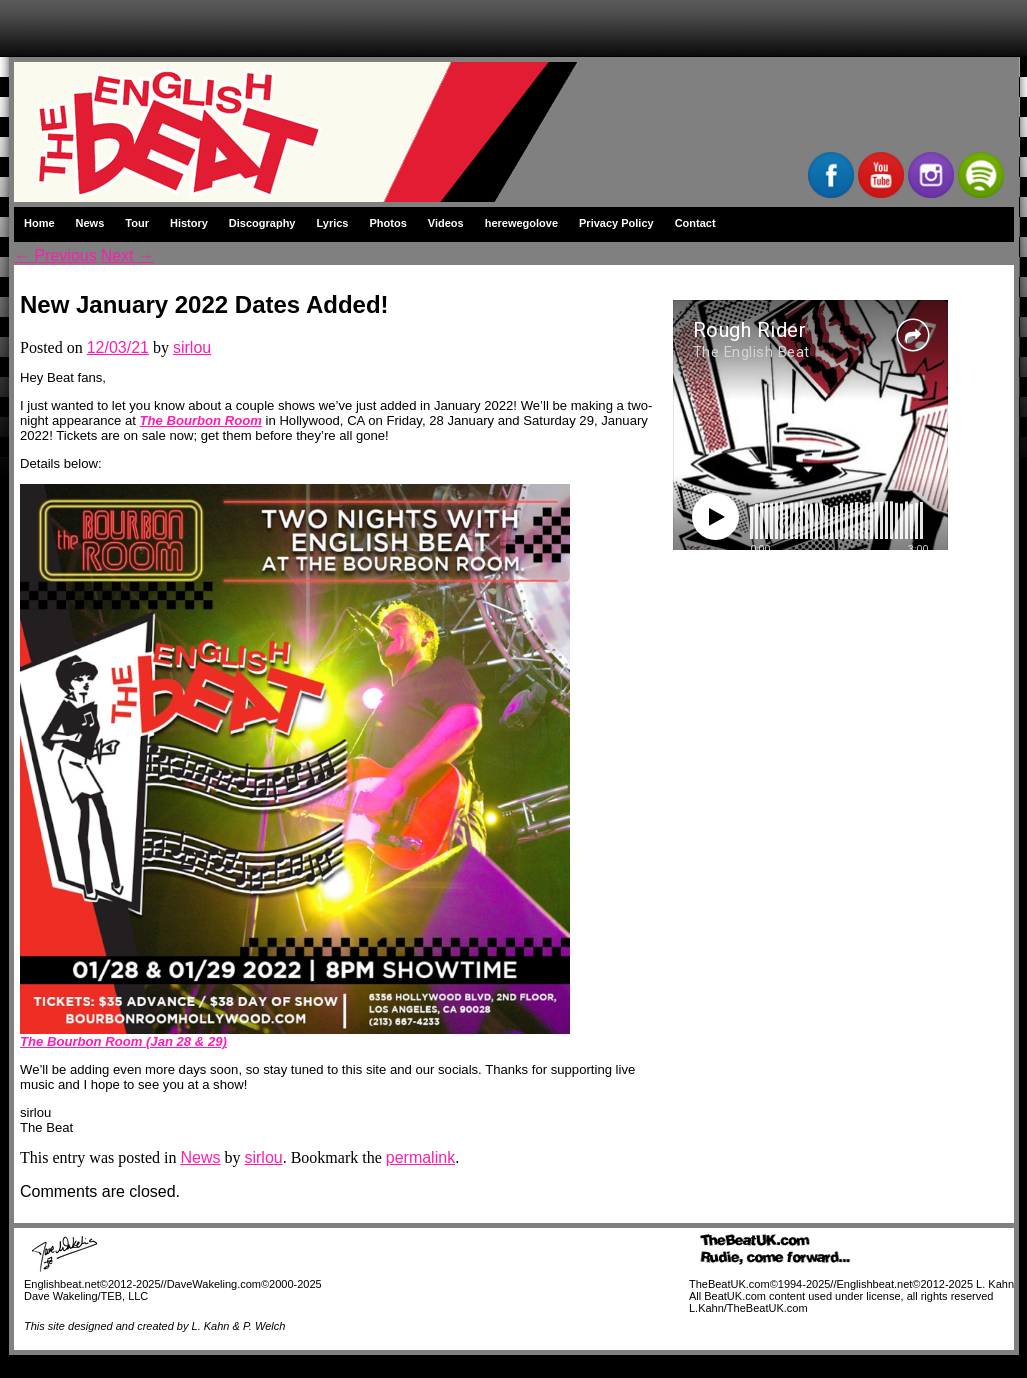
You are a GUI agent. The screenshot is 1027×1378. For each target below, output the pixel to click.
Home (39, 223)
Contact (695, 223)
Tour (137, 223)
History (189, 223)
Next (127, 255)
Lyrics (332, 223)
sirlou (192, 347)
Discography (262, 223)
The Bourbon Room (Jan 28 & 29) (123, 1041)
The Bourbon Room (201, 420)
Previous (55, 255)
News (90, 223)
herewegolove (521, 223)
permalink (420, 1157)
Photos (388, 223)
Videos (446, 223)
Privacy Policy (616, 223)
